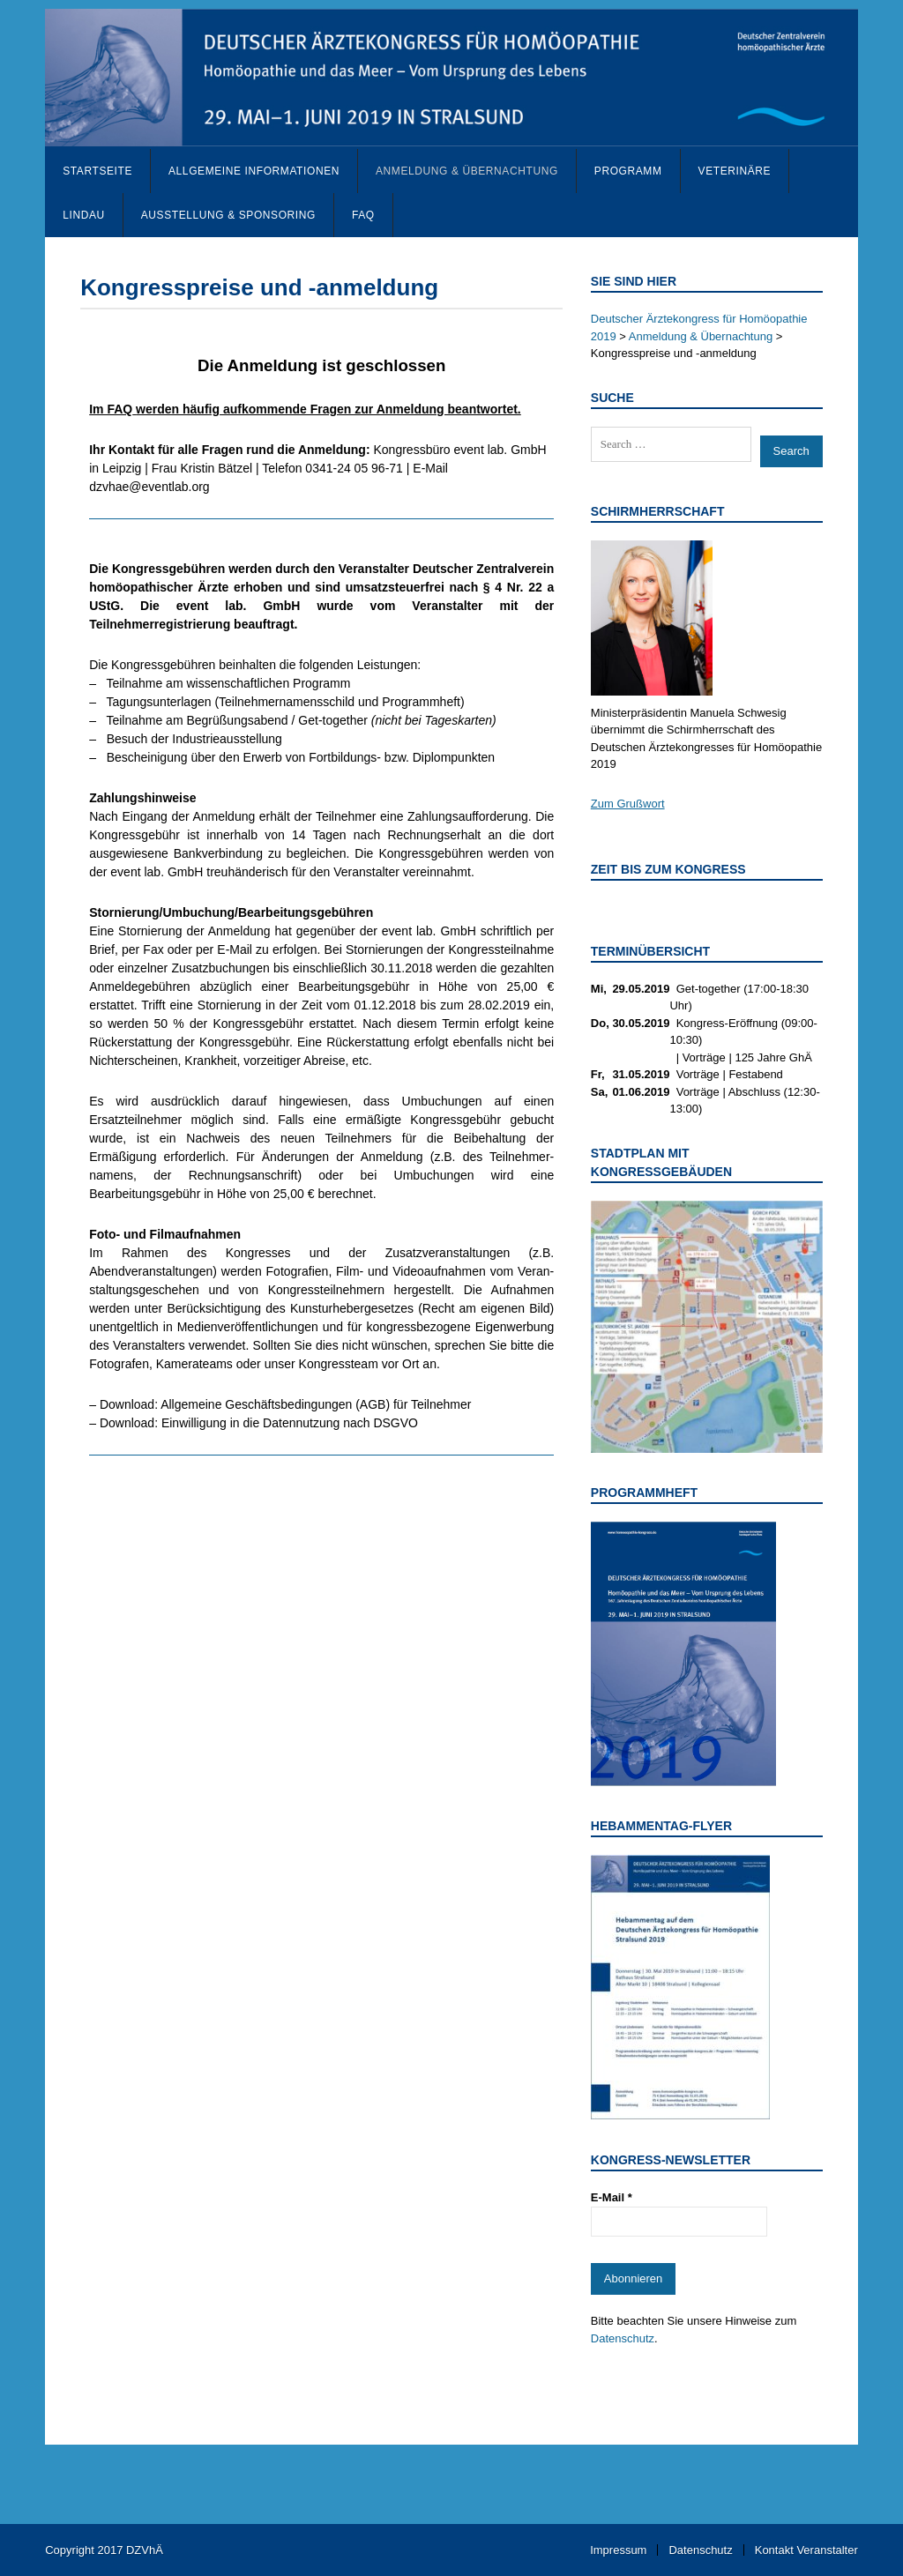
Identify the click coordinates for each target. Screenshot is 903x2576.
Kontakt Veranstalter (806, 2550)
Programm (628, 171)
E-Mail (611, 2197)
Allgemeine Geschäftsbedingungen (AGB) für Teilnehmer (315, 1404)
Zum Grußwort (628, 803)
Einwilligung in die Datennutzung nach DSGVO (289, 1423)
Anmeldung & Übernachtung (467, 171)
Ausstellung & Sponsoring (228, 215)
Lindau (84, 215)
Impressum (618, 2550)
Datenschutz (622, 2338)
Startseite (97, 171)
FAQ (363, 215)
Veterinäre (735, 171)
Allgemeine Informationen (254, 171)
